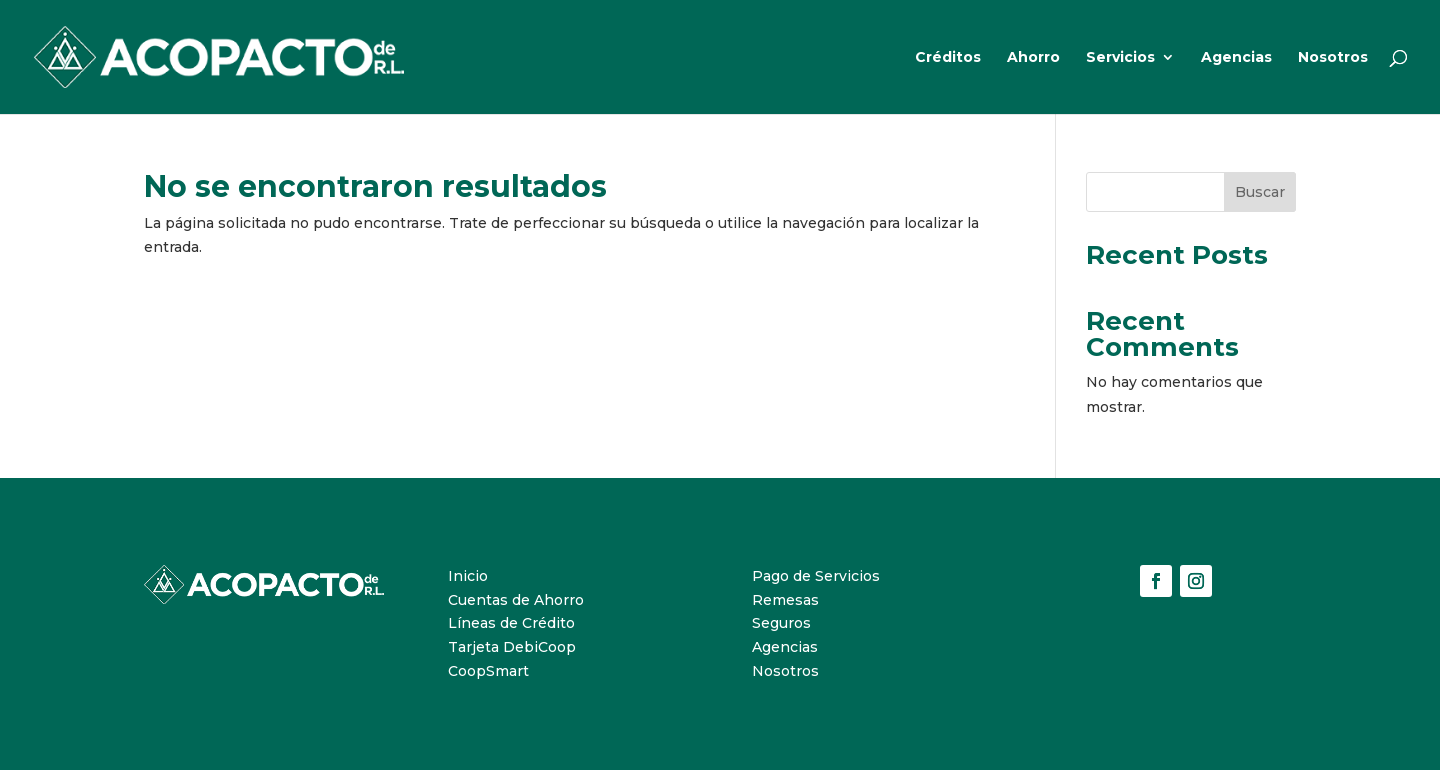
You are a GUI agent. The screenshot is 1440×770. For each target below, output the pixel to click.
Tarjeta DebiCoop (512, 647)
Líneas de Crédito (511, 623)
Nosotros (1333, 58)
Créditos (948, 58)
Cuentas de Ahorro (516, 600)
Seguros (781, 623)
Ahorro (1033, 58)
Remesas (785, 600)
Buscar (1260, 192)
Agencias (1236, 58)
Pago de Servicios (816, 576)
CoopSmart (488, 671)
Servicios (1120, 58)
